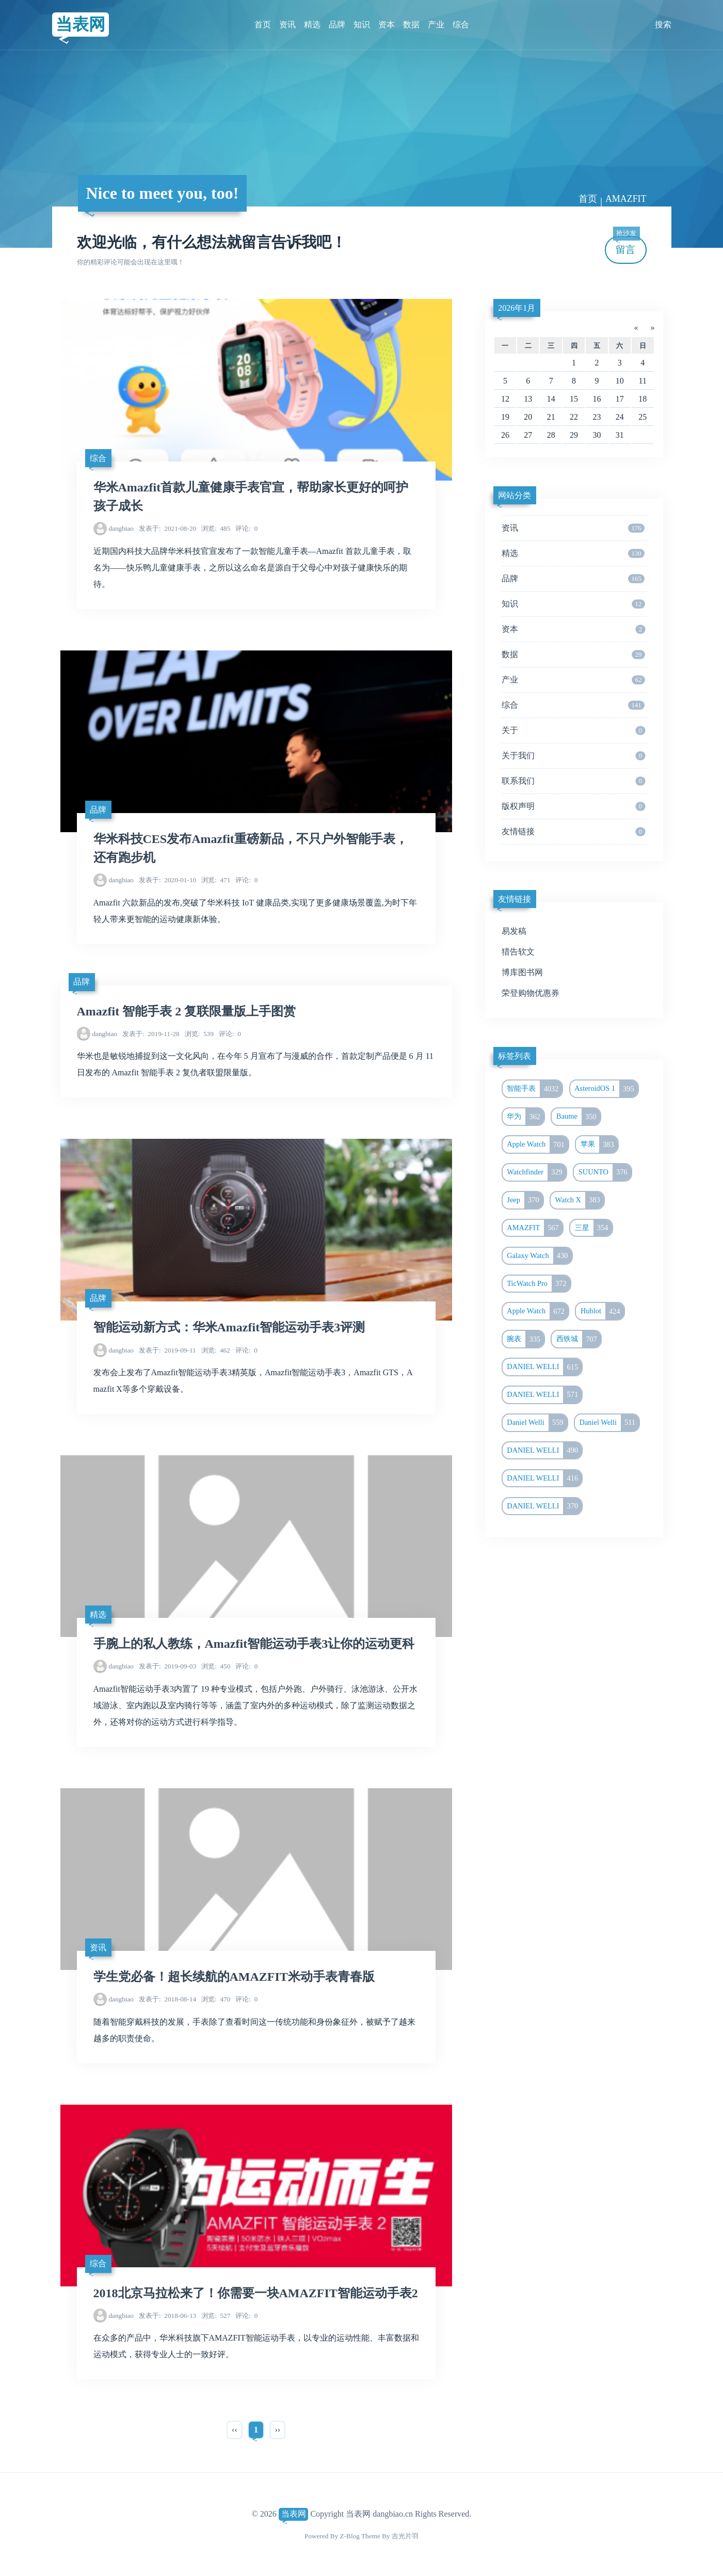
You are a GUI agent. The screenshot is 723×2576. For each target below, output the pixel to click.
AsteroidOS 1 (606, 1088)
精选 (312, 24)
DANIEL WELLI (544, 1367)
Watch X (579, 1200)
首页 (262, 24)
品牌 (337, 24)
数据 (411, 24)
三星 (593, 1228)
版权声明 (573, 806)
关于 (573, 730)
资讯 (287, 24)
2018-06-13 (167, 2315)
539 (199, 1034)
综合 (461, 24)
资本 (386, 24)
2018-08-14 (167, 1999)
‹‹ (234, 2429)
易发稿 (514, 931)
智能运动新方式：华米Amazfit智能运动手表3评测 (229, 1327)
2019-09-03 (167, 1666)
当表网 (80, 24)
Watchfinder (536, 1172)
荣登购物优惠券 (530, 993)
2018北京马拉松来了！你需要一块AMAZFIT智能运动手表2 (255, 2293)
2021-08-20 (167, 528)
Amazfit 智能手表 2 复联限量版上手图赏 (186, 1011)
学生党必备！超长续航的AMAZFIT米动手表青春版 (234, 1976)
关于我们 (573, 755)
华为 (525, 1116)
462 (215, 1350)
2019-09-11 (167, 1350)
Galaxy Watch (539, 1256)
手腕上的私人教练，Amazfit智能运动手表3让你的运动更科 (254, 1643)
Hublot (602, 1311)
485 (215, 528)
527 (215, 2315)
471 (215, 880)
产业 (436, 24)
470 (215, 1999)
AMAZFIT (626, 199)
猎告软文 (518, 951)
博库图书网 (522, 972)
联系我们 (573, 781)
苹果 (599, 1144)
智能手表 (534, 1088)
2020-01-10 (167, 880)
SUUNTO (605, 1172)
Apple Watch (537, 1144)
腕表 (525, 1339)
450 (215, 1666)
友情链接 (573, 831)
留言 (626, 245)
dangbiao (121, 528)
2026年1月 (516, 308)
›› (277, 2429)
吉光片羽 (405, 2536)
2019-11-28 (151, 1034)
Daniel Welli (537, 1422)
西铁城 (578, 1339)
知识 (362, 24)
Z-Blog (350, 2536)
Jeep (524, 1200)
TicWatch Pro (538, 1284)
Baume (578, 1116)
